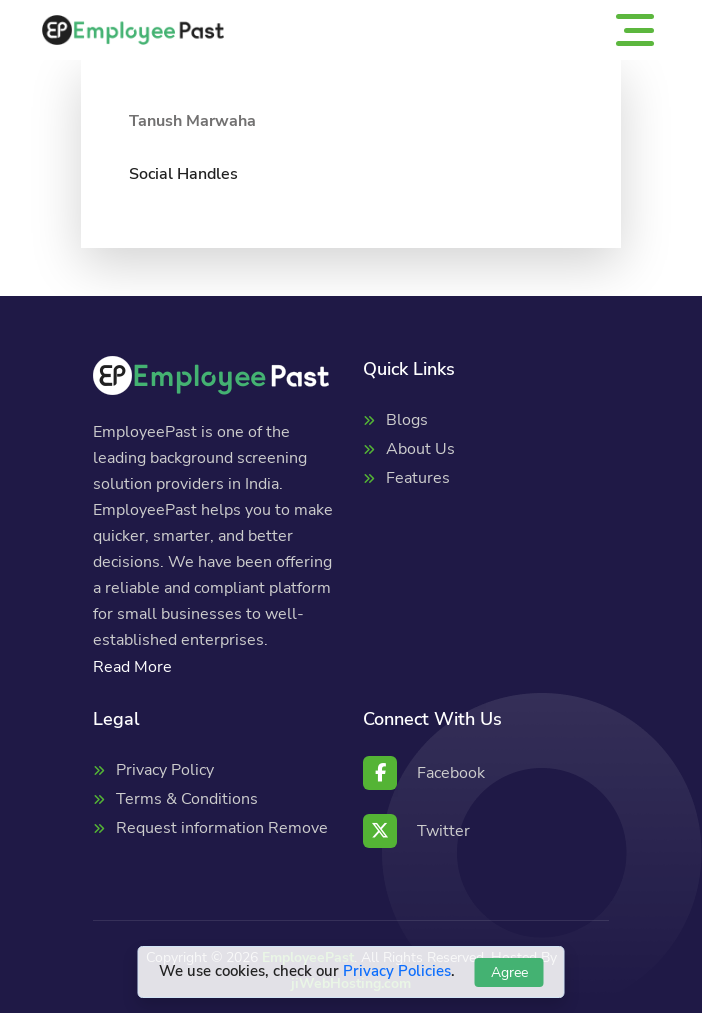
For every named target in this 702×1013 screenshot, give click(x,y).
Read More (132, 667)
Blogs (407, 420)
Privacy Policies (397, 971)
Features (418, 478)
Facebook (424, 773)
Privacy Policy (165, 770)
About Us (420, 449)
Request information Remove (222, 828)
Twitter (416, 831)
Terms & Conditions (187, 799)
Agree (509, 972)
